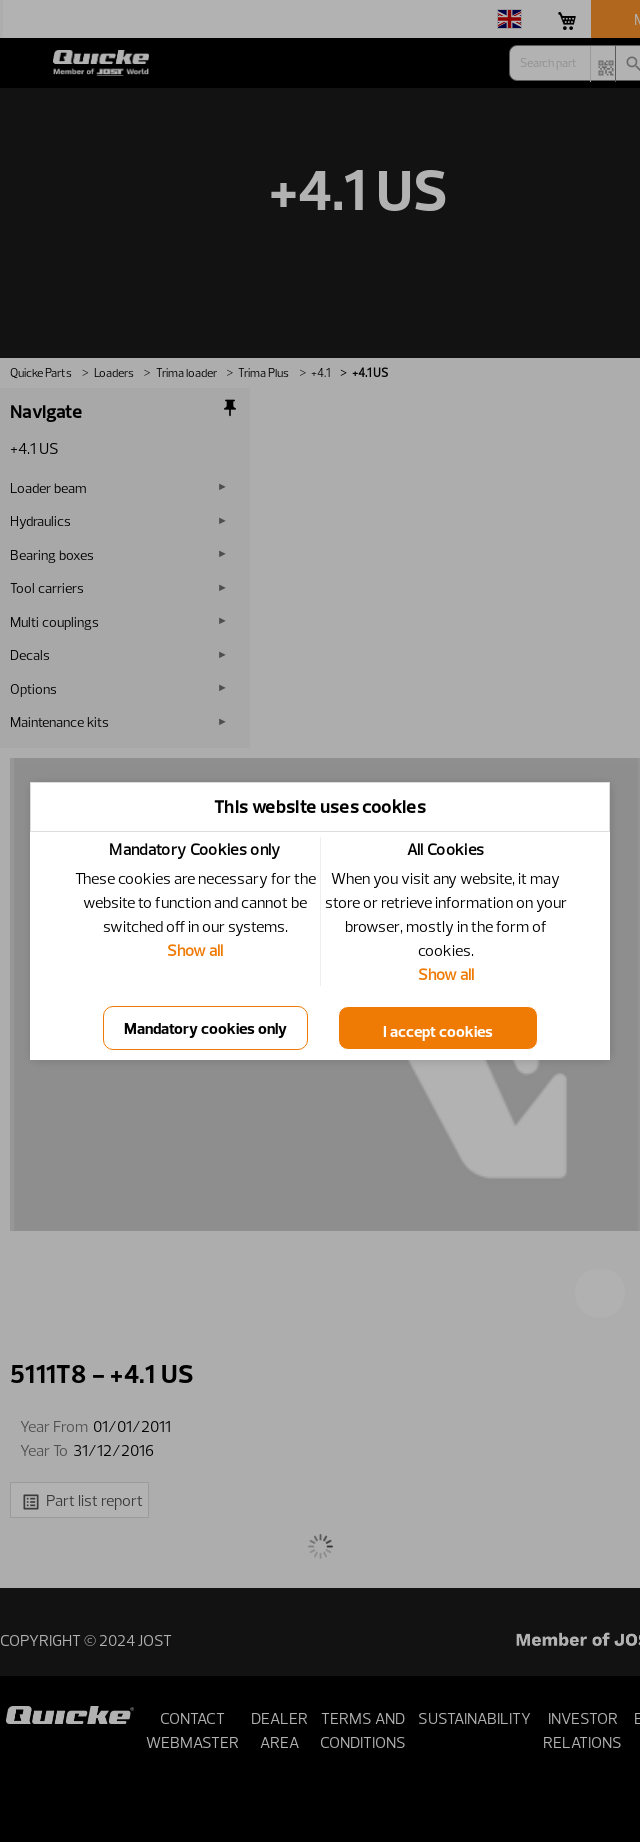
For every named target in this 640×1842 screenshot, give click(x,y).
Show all (195, 950)
